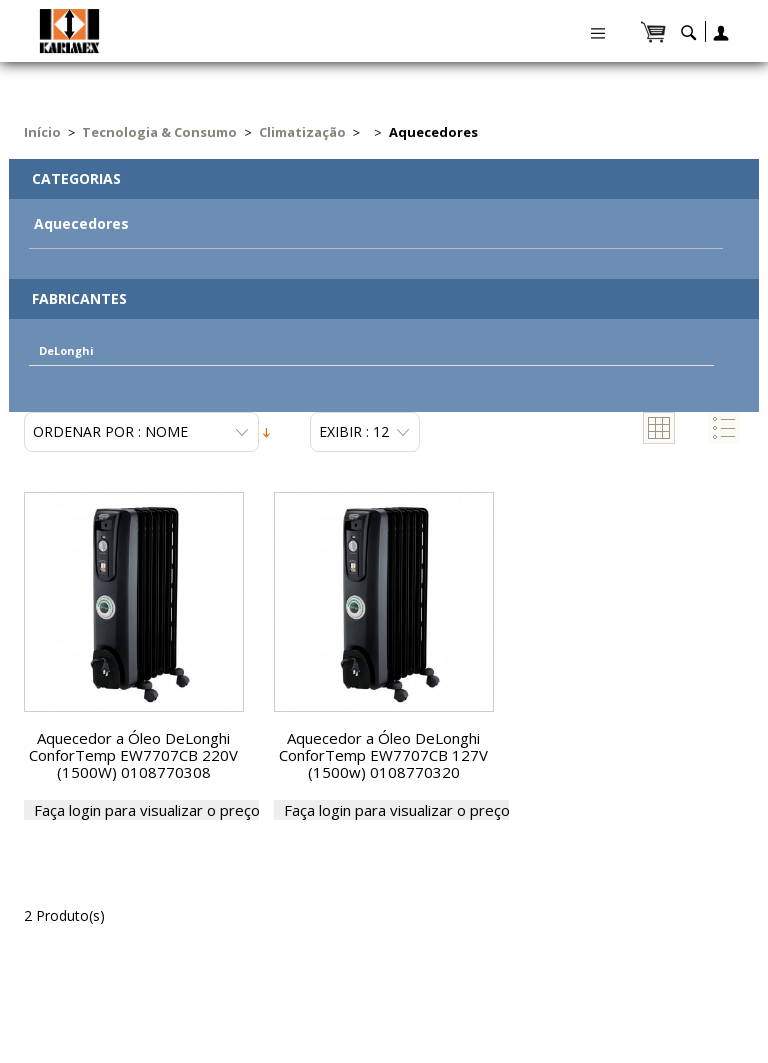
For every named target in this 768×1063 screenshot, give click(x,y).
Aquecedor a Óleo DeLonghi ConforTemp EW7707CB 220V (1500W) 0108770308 (133, 755)
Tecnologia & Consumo (159, 132)
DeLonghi (66, 350)
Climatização (302, 132)
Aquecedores (81, 223)
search (689, 37)
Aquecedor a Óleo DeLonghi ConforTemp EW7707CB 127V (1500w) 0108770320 (383, 755)
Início (42, 132)
